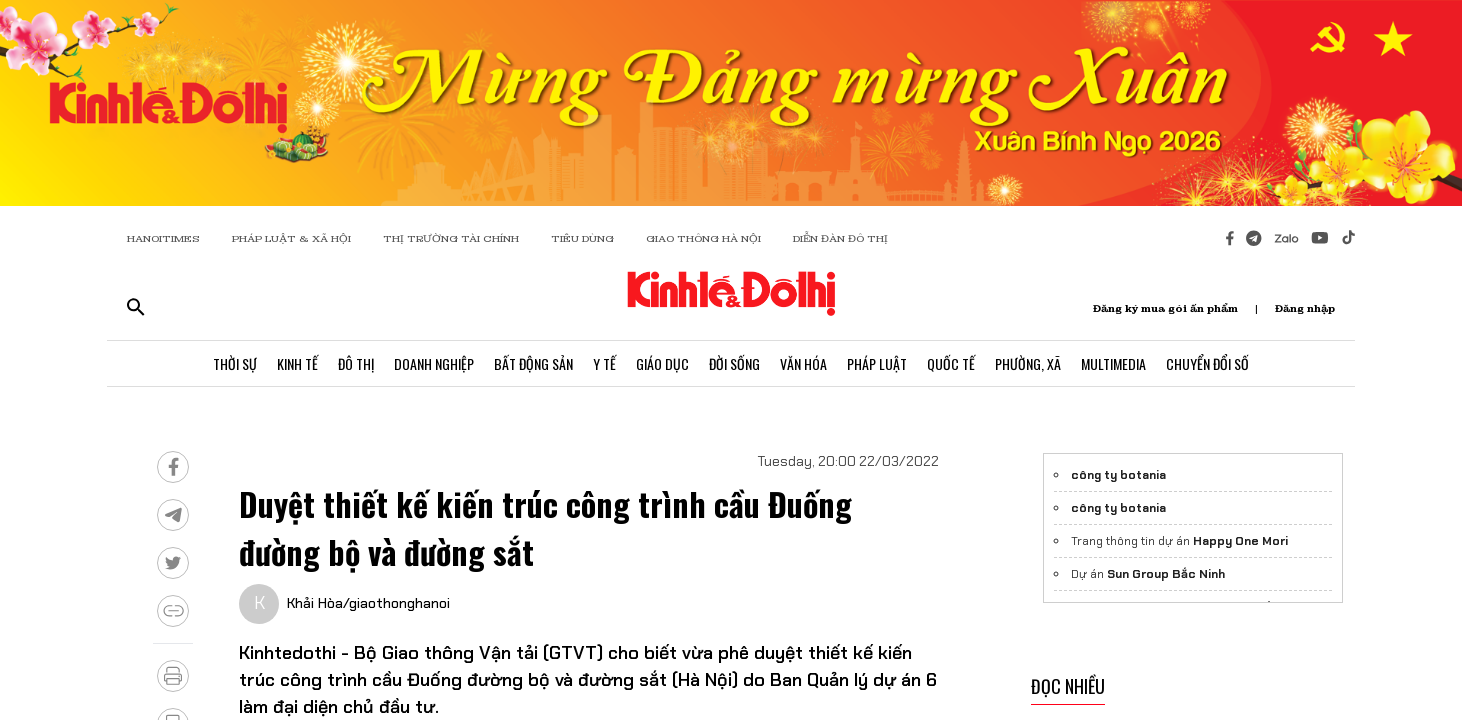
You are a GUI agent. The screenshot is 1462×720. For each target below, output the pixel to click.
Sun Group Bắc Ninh (1166, 574)
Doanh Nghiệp (434, 363)
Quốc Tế (951, 363)
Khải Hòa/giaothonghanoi (368, 603)
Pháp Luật (877, 363)
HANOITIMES (163, 238)
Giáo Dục (662, 363)
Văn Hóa (803, 363)
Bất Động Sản (533, 363)
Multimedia (1113, 363)
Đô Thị (356, 363)
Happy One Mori (1240, 541)
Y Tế (604, 363)
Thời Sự (235, 363)
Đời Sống (734, 363)
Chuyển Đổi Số (1207, 363)
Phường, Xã (1028, 363)
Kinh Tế (297, 363)
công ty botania (1118, 475)
